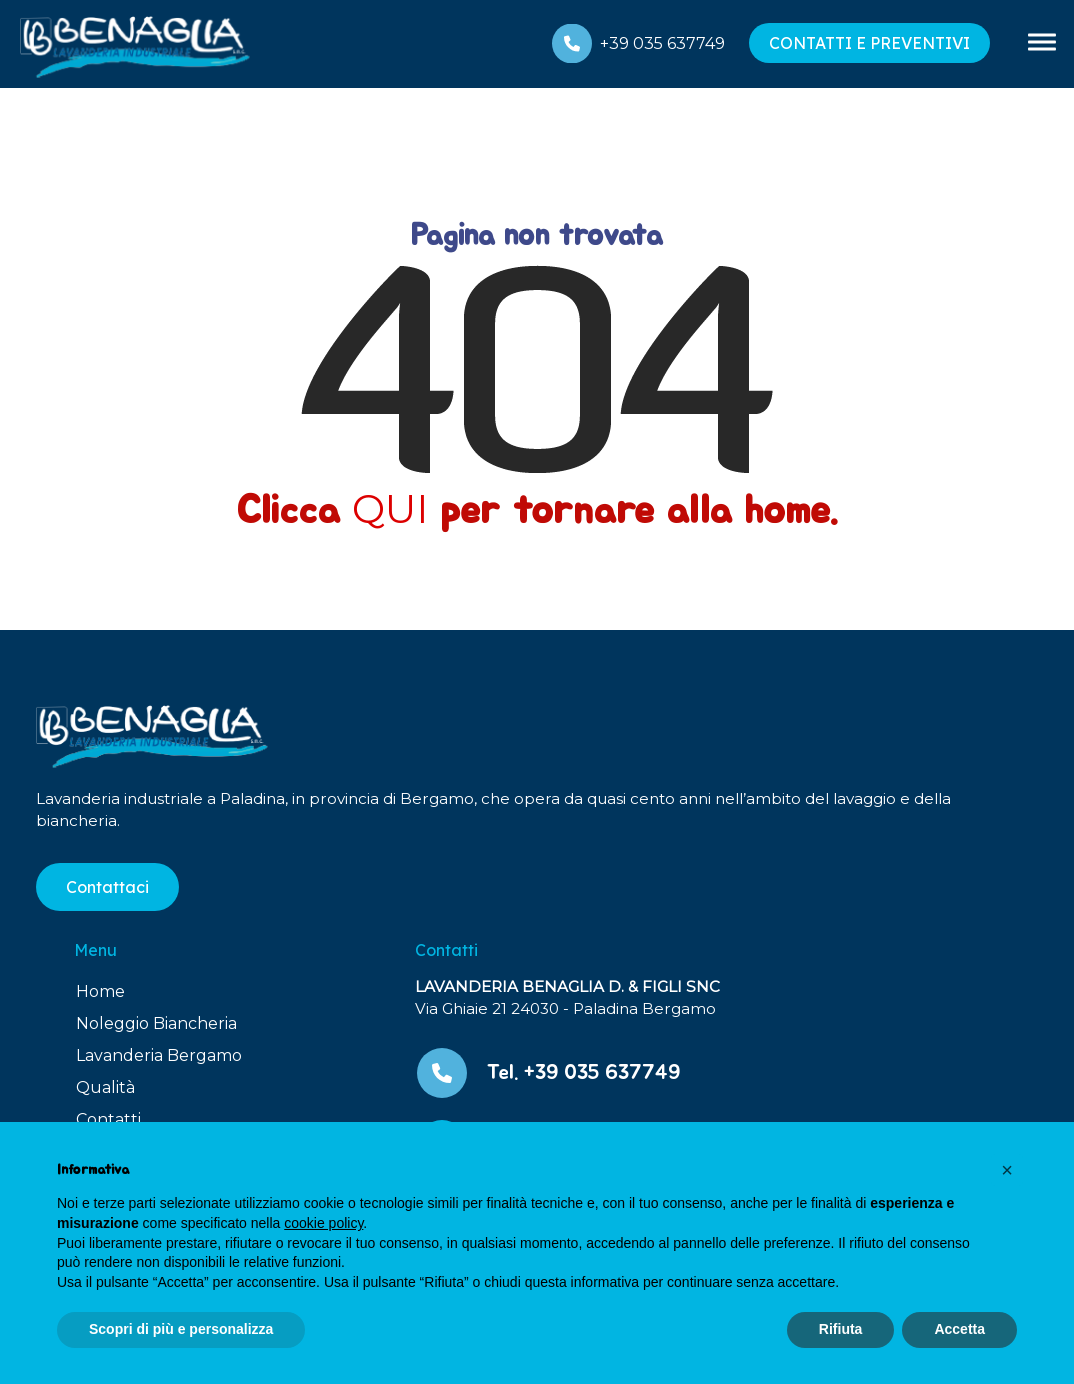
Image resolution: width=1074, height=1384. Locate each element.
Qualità (105, 1087)
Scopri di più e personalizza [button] (181, 1329)
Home (100, 991)
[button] (1007, 1170)
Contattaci (107, 887)
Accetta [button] (959, 1329)
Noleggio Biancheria (156, 1023)
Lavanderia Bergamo (159, 1055)
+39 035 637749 (662, 43)
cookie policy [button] (323, 1223)
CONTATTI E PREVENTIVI (869, 43)
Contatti (108, 1119)
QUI (390, 508)
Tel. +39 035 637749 (583, 1072)
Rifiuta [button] (841, 1329)
